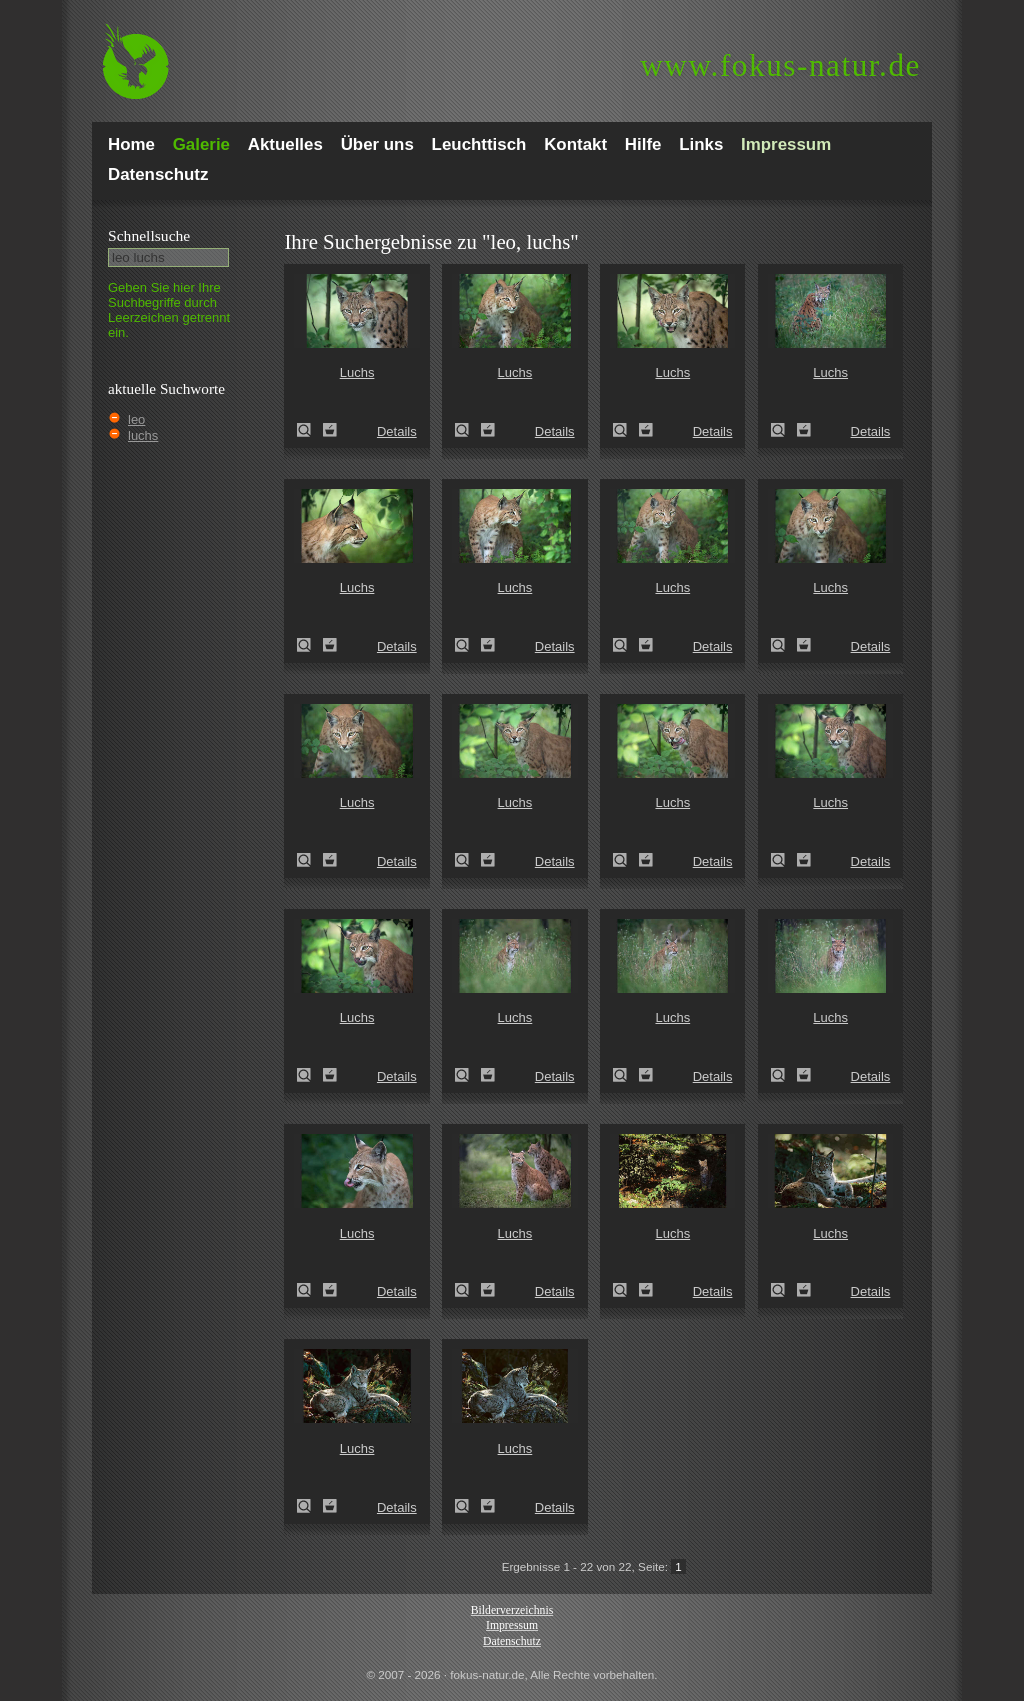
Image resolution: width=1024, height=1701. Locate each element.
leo (136, 419)
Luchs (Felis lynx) (310, 430)
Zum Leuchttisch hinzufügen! (330, 430)
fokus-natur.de (780, 65)
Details (397, 431)
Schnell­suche (149, 235)
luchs (143, 435)
